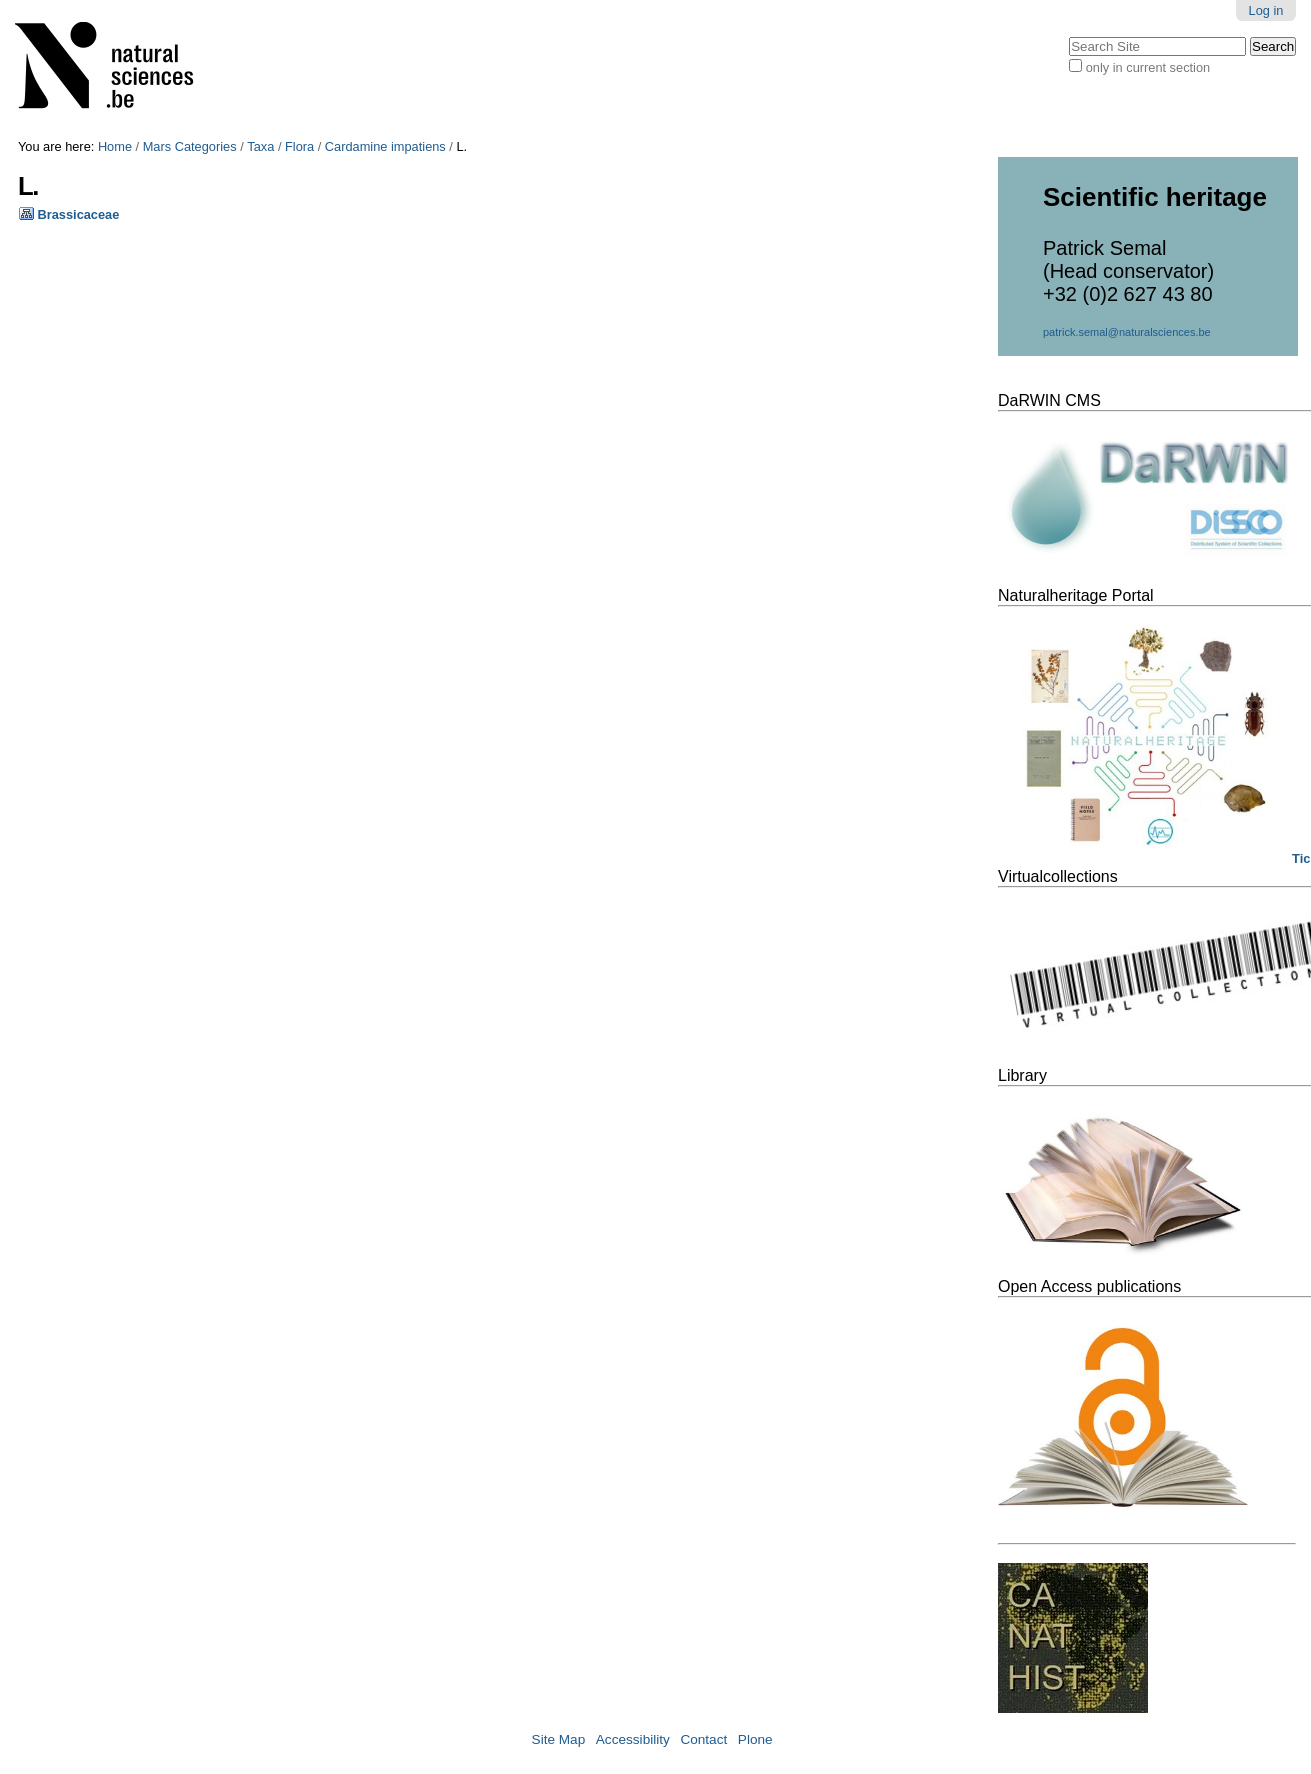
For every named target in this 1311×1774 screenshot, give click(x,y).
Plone (755, 1739)
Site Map (559, 1739)
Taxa (260, 146)
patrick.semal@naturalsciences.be (1127, 332)
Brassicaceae (79, 214)
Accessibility (633, 1739)
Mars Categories (190, 146)
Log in (1266, 10)
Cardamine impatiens (385, 146)
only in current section (1148, 67)
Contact (703, 1739)
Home (115, 146)
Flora (299, 146)
